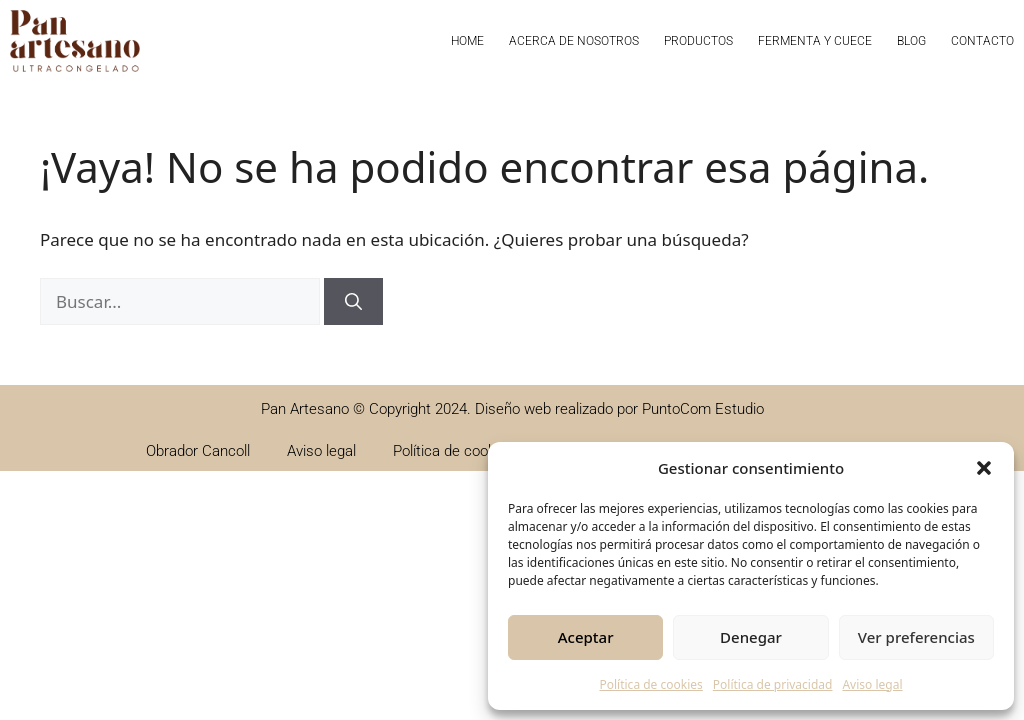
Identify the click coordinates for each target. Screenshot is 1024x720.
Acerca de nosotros (574, 41)
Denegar (751, 637)
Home (467, 41)
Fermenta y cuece (815, 41)
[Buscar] (353, 302)
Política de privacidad (773, 684)
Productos (698, 41)
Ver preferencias (916, 637)
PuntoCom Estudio (703, 409)
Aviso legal (872, 684)
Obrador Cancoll (198, 451)
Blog (911, 41)
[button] (984, 468)
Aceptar (586, 637)
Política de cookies (650, 684)
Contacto (982, 41)
